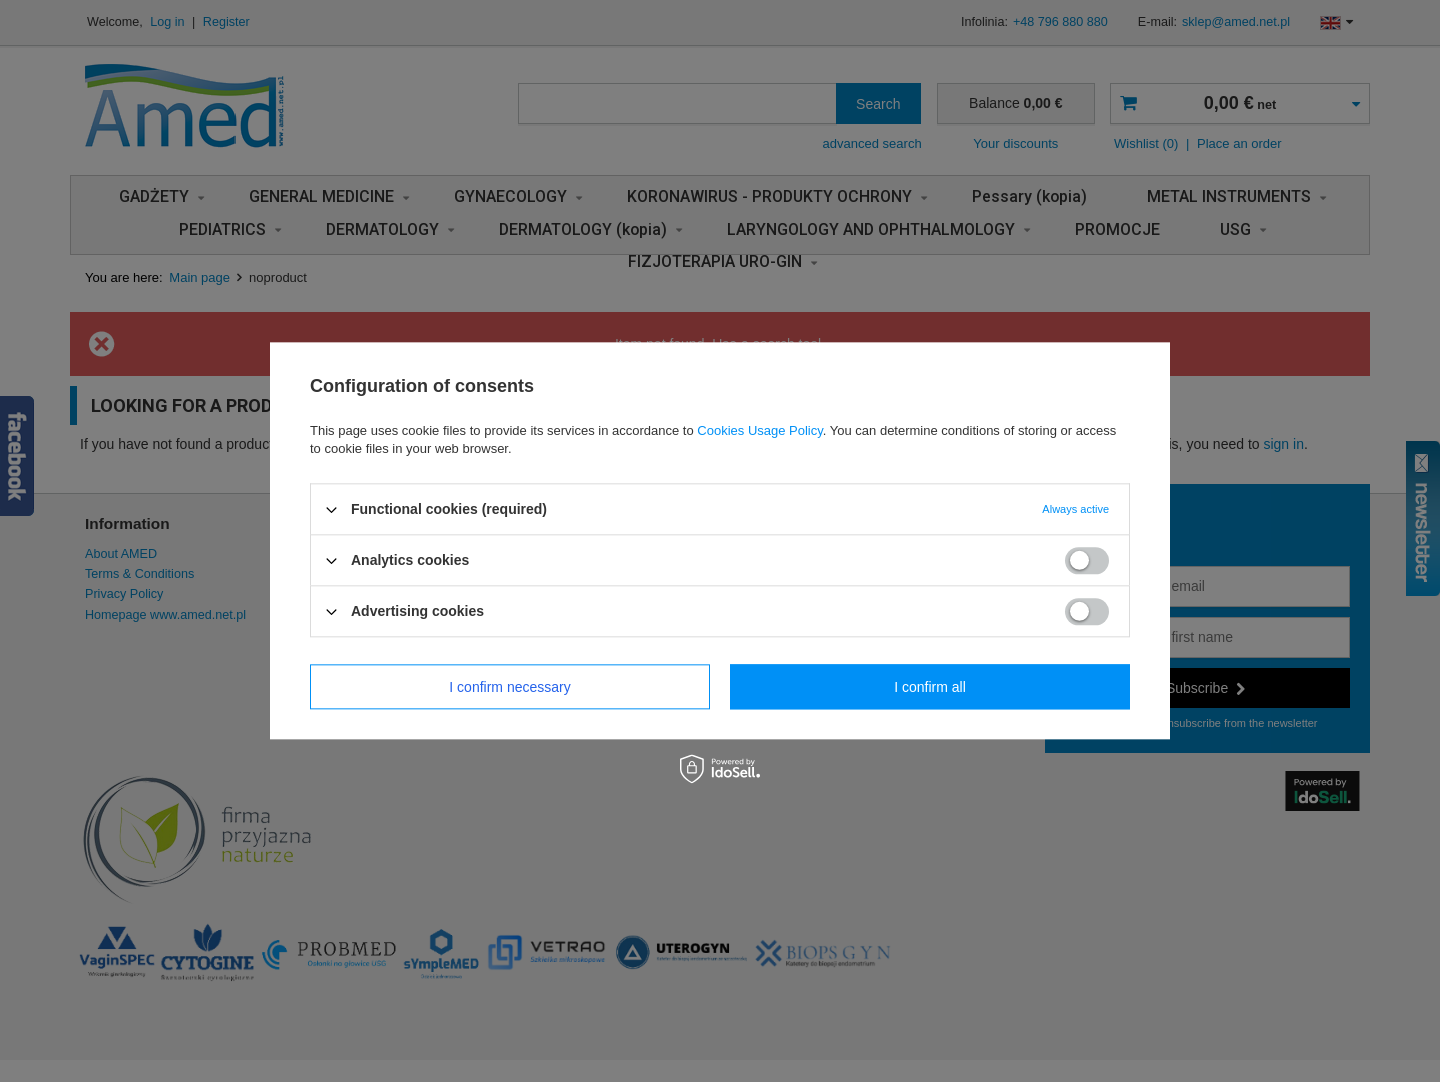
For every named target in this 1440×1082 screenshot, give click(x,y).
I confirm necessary (509, 687)
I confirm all (930, 687)
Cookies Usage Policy (759, 430)
